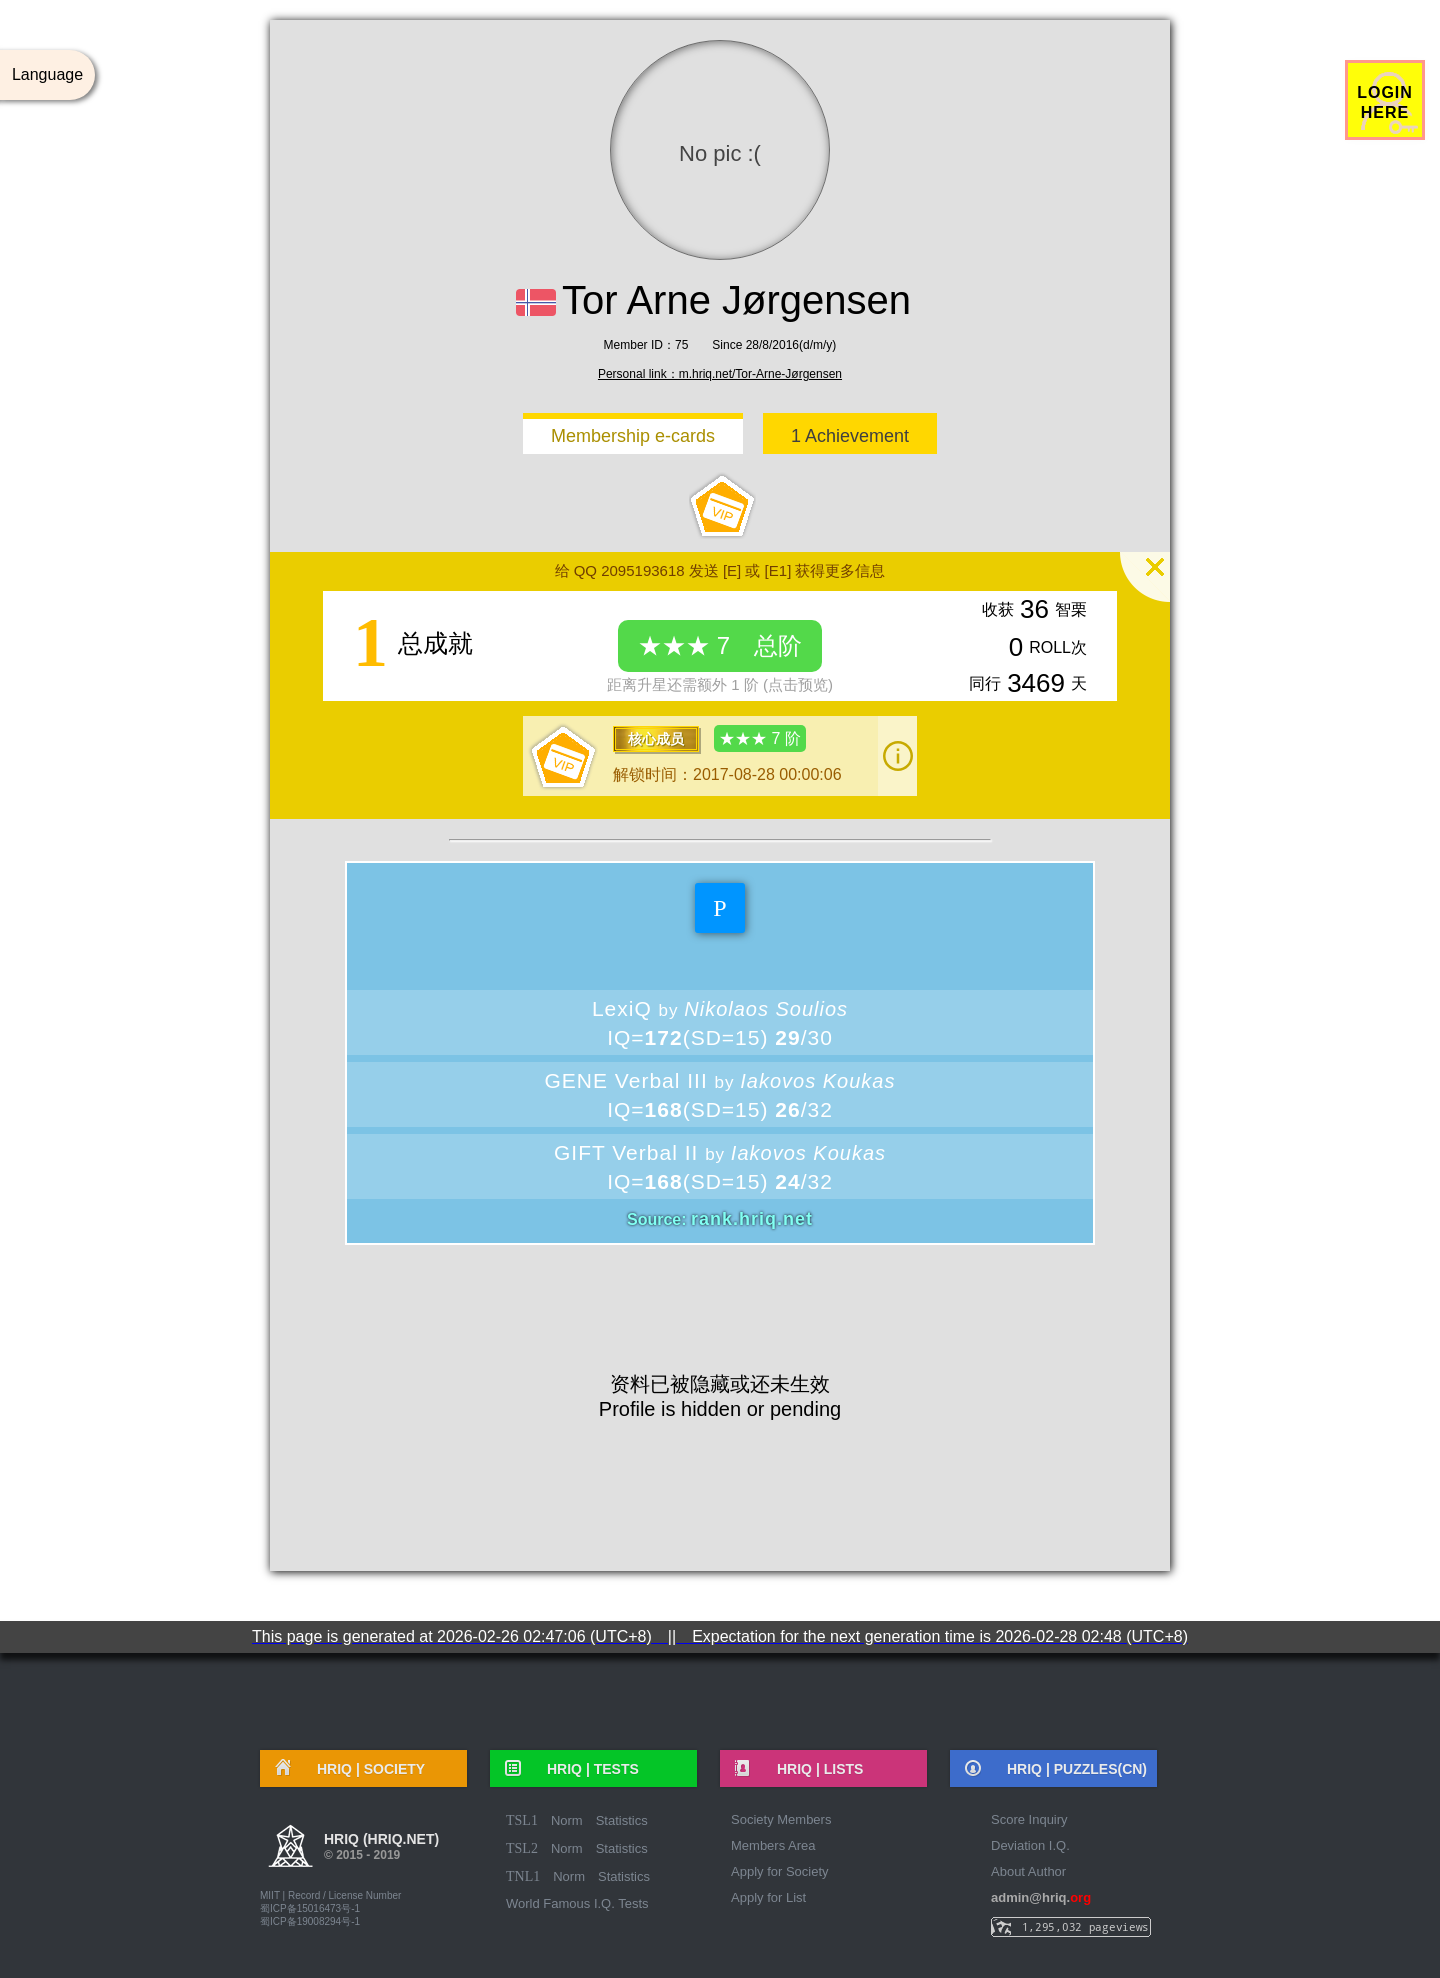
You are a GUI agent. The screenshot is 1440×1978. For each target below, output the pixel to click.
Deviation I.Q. (1030, 1845)
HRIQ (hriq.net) (381, 1849)
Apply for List (768, 1897)
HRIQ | (364, 1769)
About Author (1028, 1871)
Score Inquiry (1029, 1819)
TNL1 (523, 1876)
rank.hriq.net (752, 1219)
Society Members (781, 1819)
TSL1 (522, 1820)
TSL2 (522, 1848)
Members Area (773, 1845)
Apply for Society (780, 1871)
